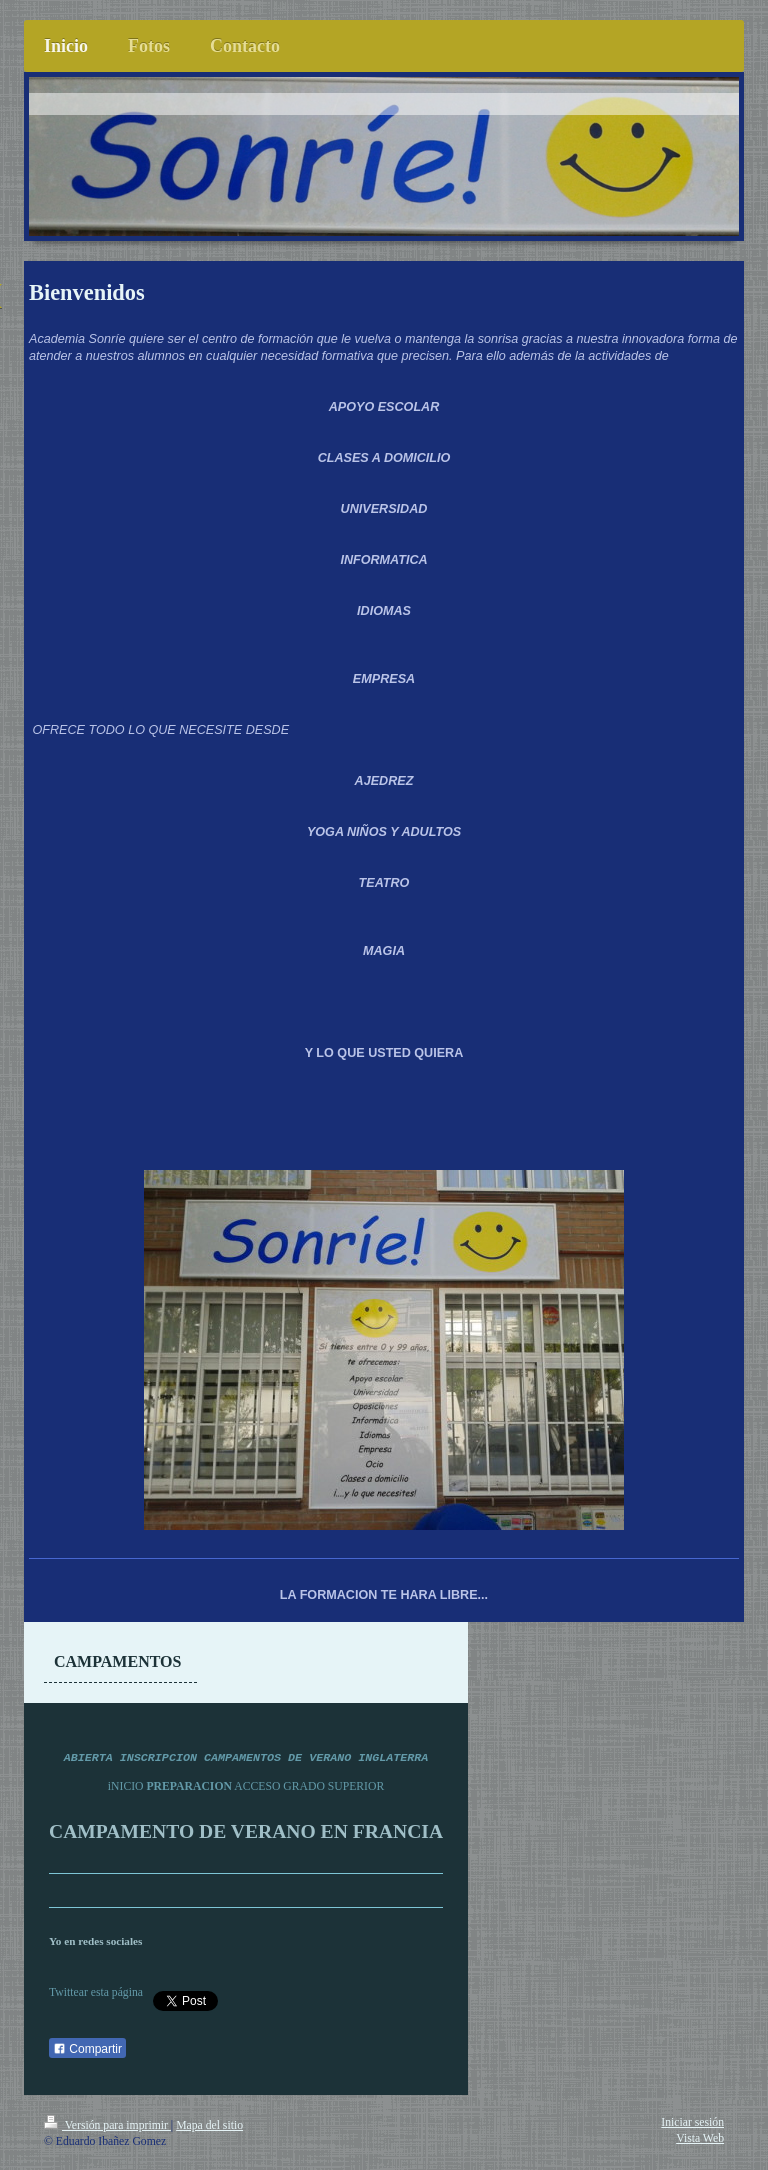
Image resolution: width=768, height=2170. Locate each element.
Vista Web (700, 2138)
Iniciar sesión (692, 2122)
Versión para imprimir (107, 2125)
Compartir (87, 2049)
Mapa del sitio (209, 2125)
